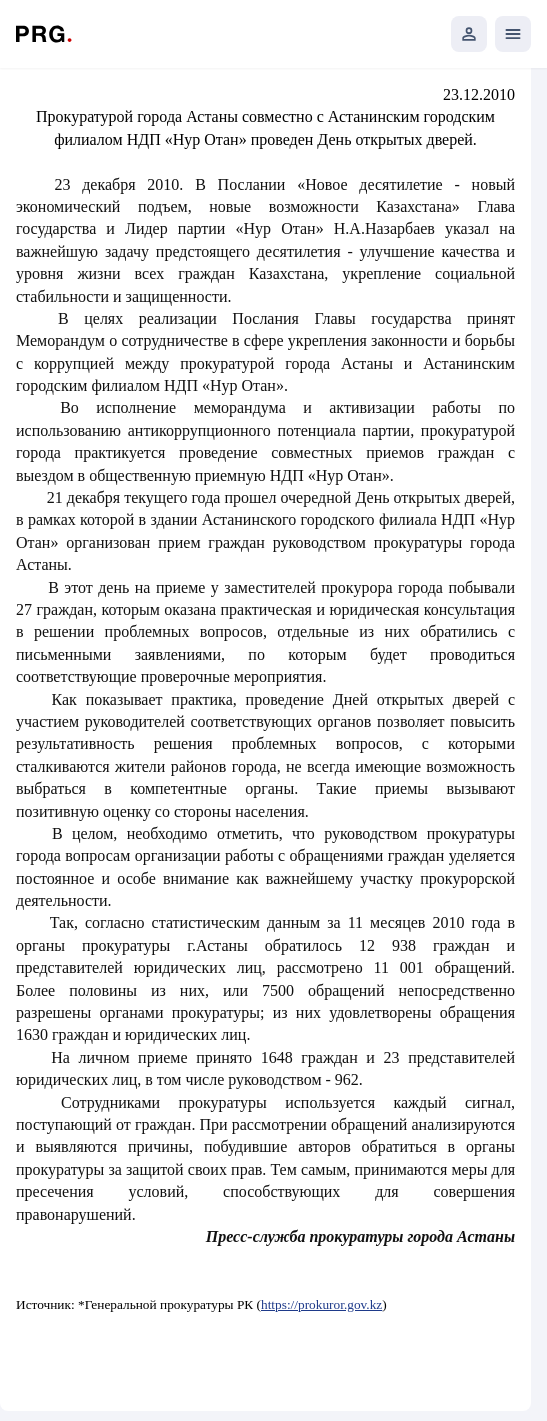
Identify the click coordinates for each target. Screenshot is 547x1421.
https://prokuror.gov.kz (321, 1304)
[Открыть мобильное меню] (513, 34)
